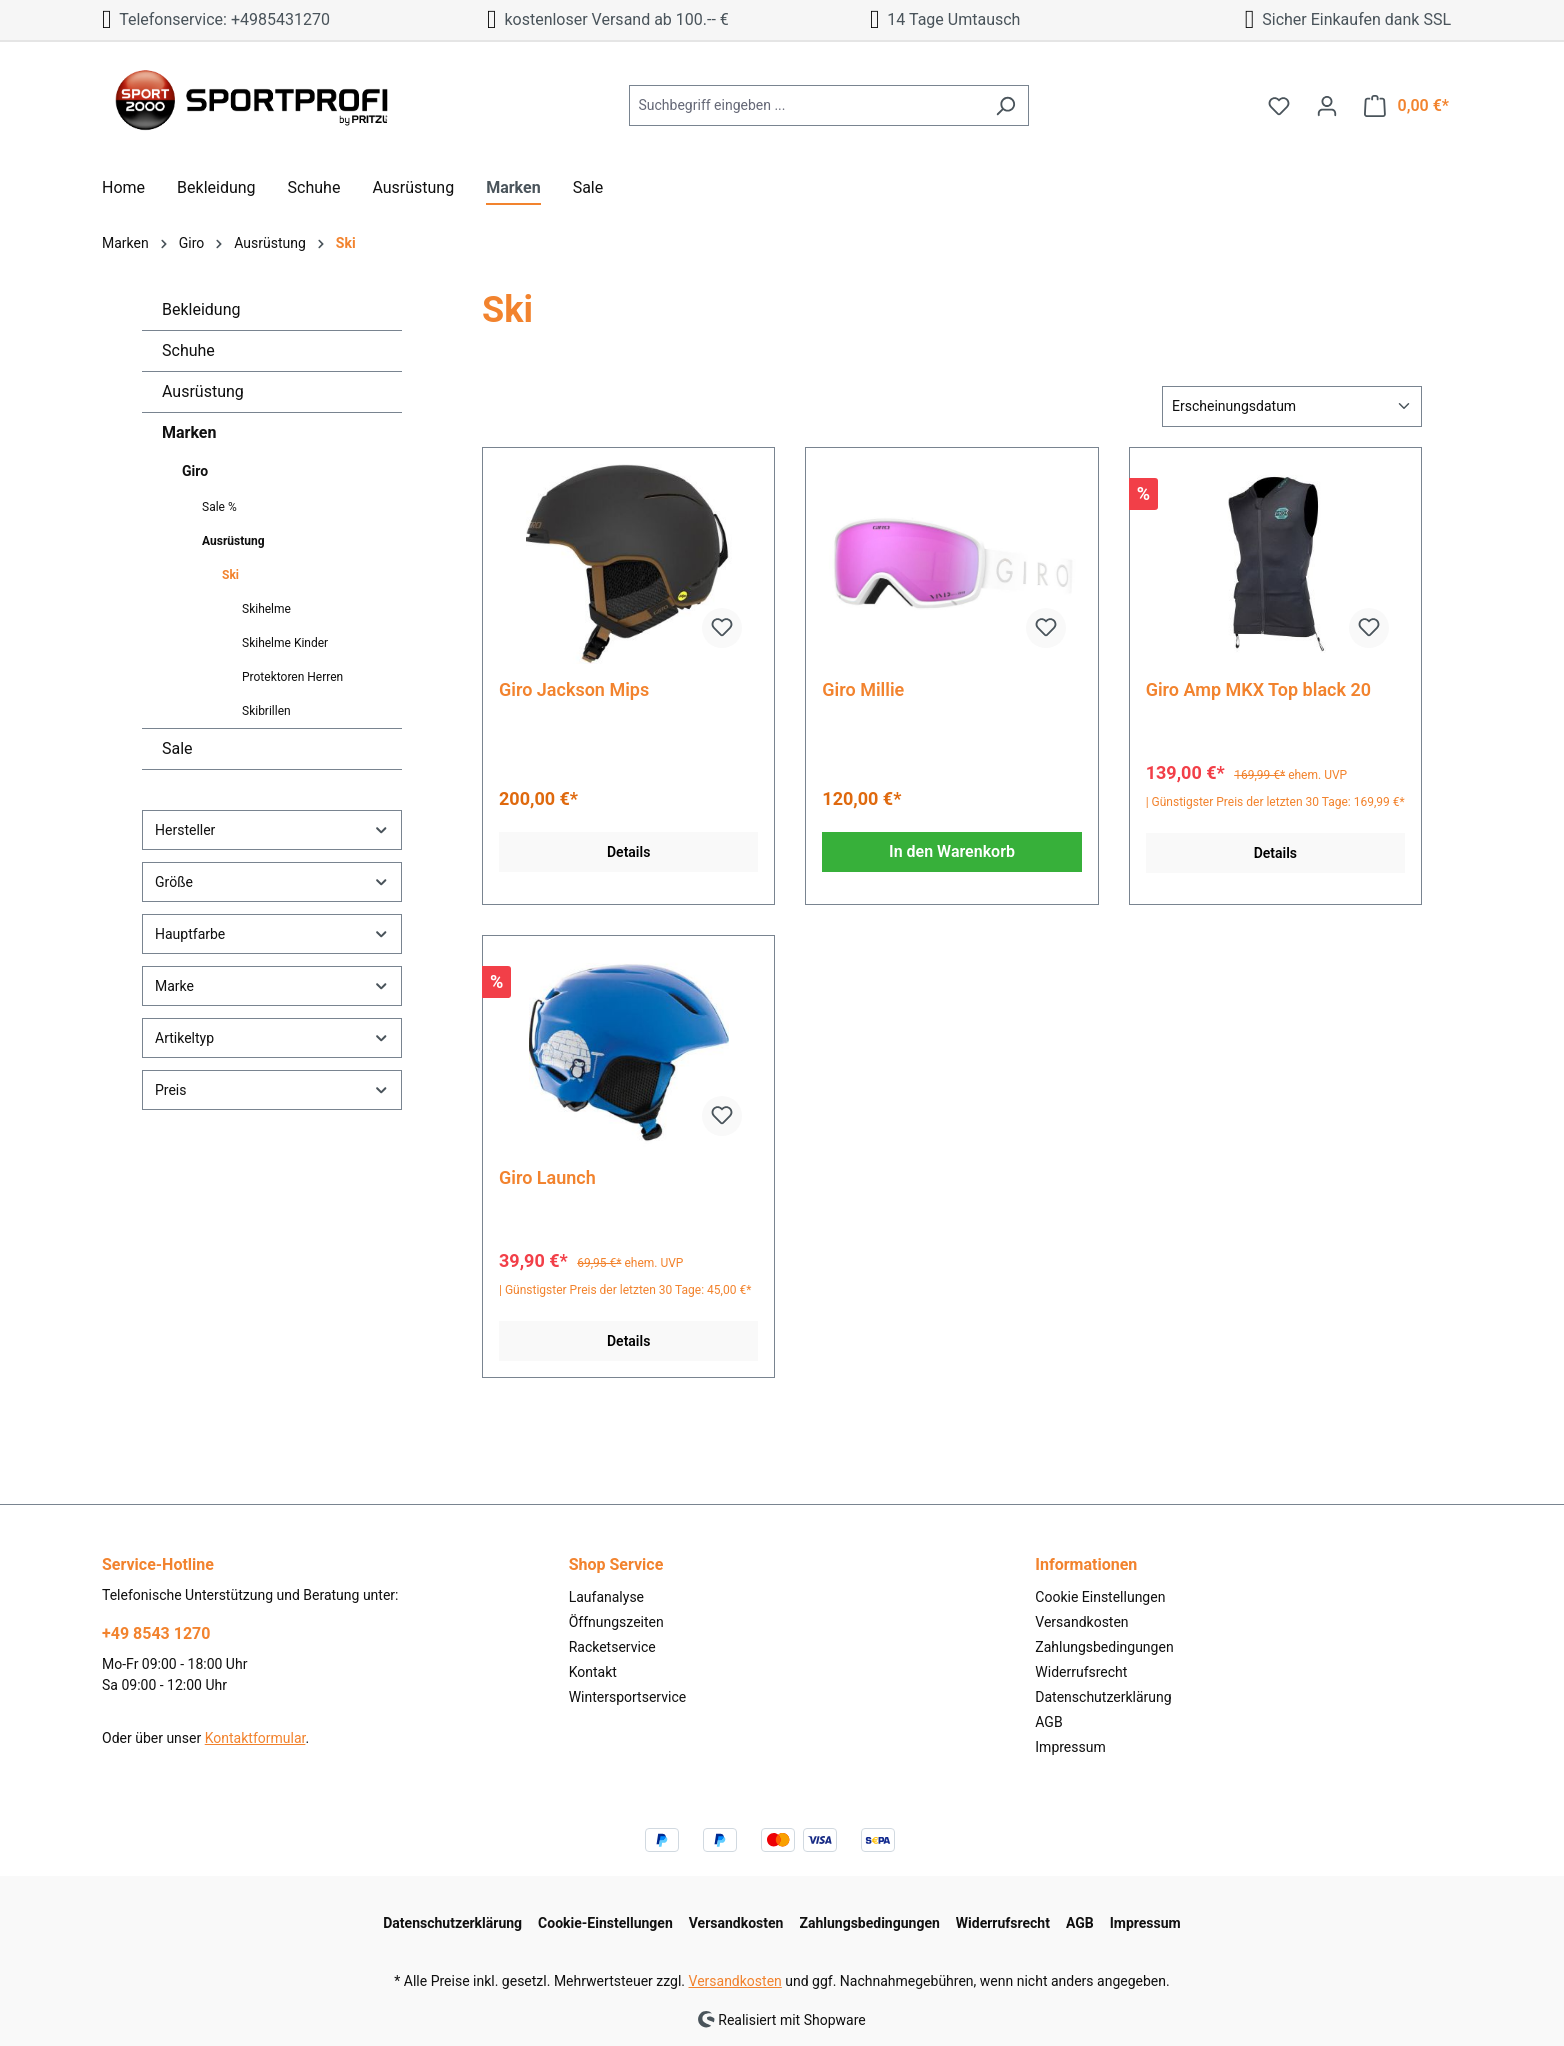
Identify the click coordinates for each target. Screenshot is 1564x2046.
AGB (1048, 1722)
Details (628, 852)
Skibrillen (266, 711)
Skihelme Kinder (285, 643)
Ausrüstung (203, 391)
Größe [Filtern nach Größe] (272, 881)
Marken (189, 432)
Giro (195, 471)
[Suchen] (1005, 105)
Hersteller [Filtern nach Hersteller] (272, 829)
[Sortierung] (1292, 406)
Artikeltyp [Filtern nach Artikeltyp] (272, 1037)
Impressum (1070, 1747)
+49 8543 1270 (156, 1633)
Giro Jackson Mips (574, 689)
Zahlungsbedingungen (1104, 1647)
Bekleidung (201, 309)
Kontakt (593, 1672)
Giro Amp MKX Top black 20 (1258, 689)
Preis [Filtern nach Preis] (272, 1089)
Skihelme (266, 609)
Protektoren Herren (292, 677)
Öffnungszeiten (616, 1622)
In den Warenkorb (952, 851)
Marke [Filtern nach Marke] (272, 985)
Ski (230, 575)
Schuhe (188, 350)
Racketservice (612, 1647)
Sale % (219, 507)
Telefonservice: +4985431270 (216, 19)
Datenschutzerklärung (1103, 1697)
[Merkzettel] (1279, 106)
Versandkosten (1081, 1622)
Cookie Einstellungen (1100, 1597)
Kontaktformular (255, 1738)
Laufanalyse (606, 1597)
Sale (177, 748)
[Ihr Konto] (1327, 106)
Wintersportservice (628, 1697)
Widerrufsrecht (1081, 1672)
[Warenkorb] (1406, 106)
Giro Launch (547, 1177)
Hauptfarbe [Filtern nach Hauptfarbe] (272, 933)
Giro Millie (863, 689)
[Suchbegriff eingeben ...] (806, 105)
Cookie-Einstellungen (605, 1923)
